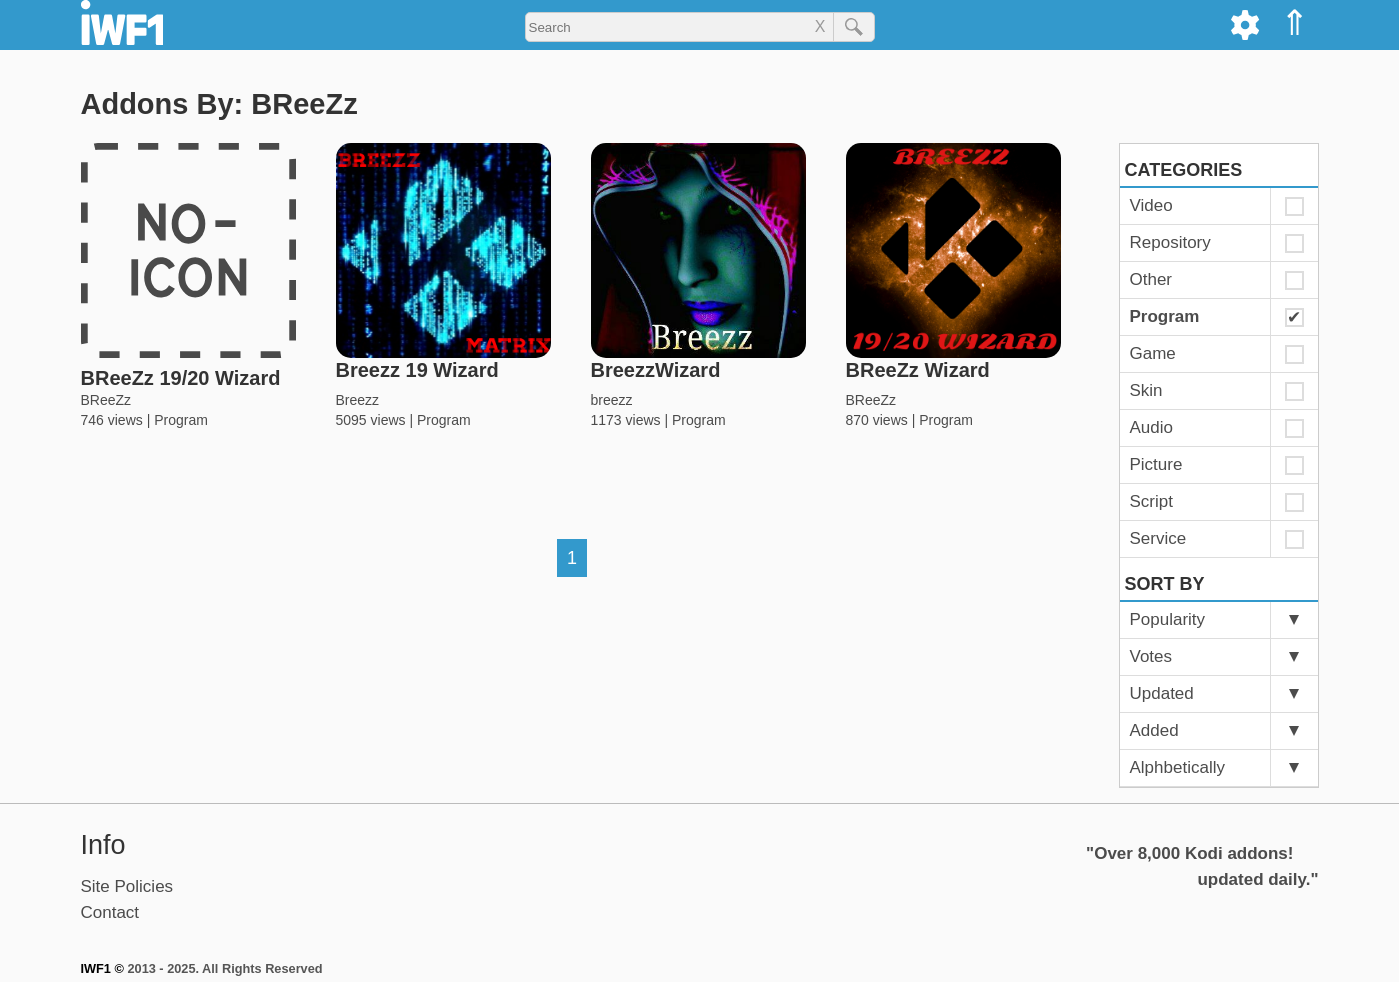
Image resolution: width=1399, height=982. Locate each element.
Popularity (1168, 619)
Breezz (358, 400)
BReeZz (106, 400)
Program (181, 420)
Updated (1162, 693)
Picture (1156, 464)
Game (1153, 353)
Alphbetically (1177, 767)
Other (1151, 279)
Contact (110, 912)
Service (1158, 538)
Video (1151, 205)
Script (1151, 501)
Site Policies (127, 886)
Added (1154, 730)
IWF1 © (102, 968)
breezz (612, 400)
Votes (1151, 656)
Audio (1151, 427)
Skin (1146, 390)
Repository (1170, 242)
